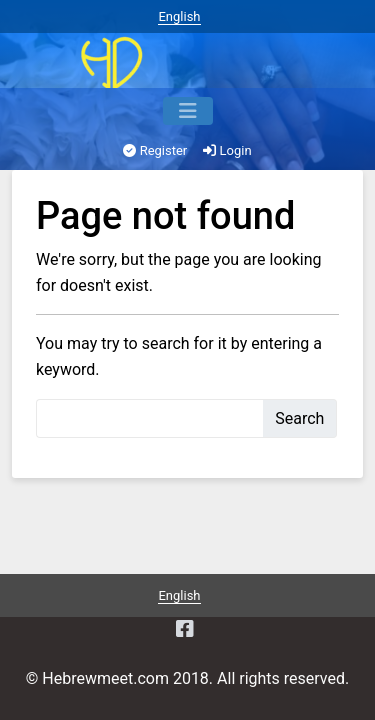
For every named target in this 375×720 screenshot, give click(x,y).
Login (227, 150)
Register (155, 150)
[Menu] (188, 111)
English (179, 16)
